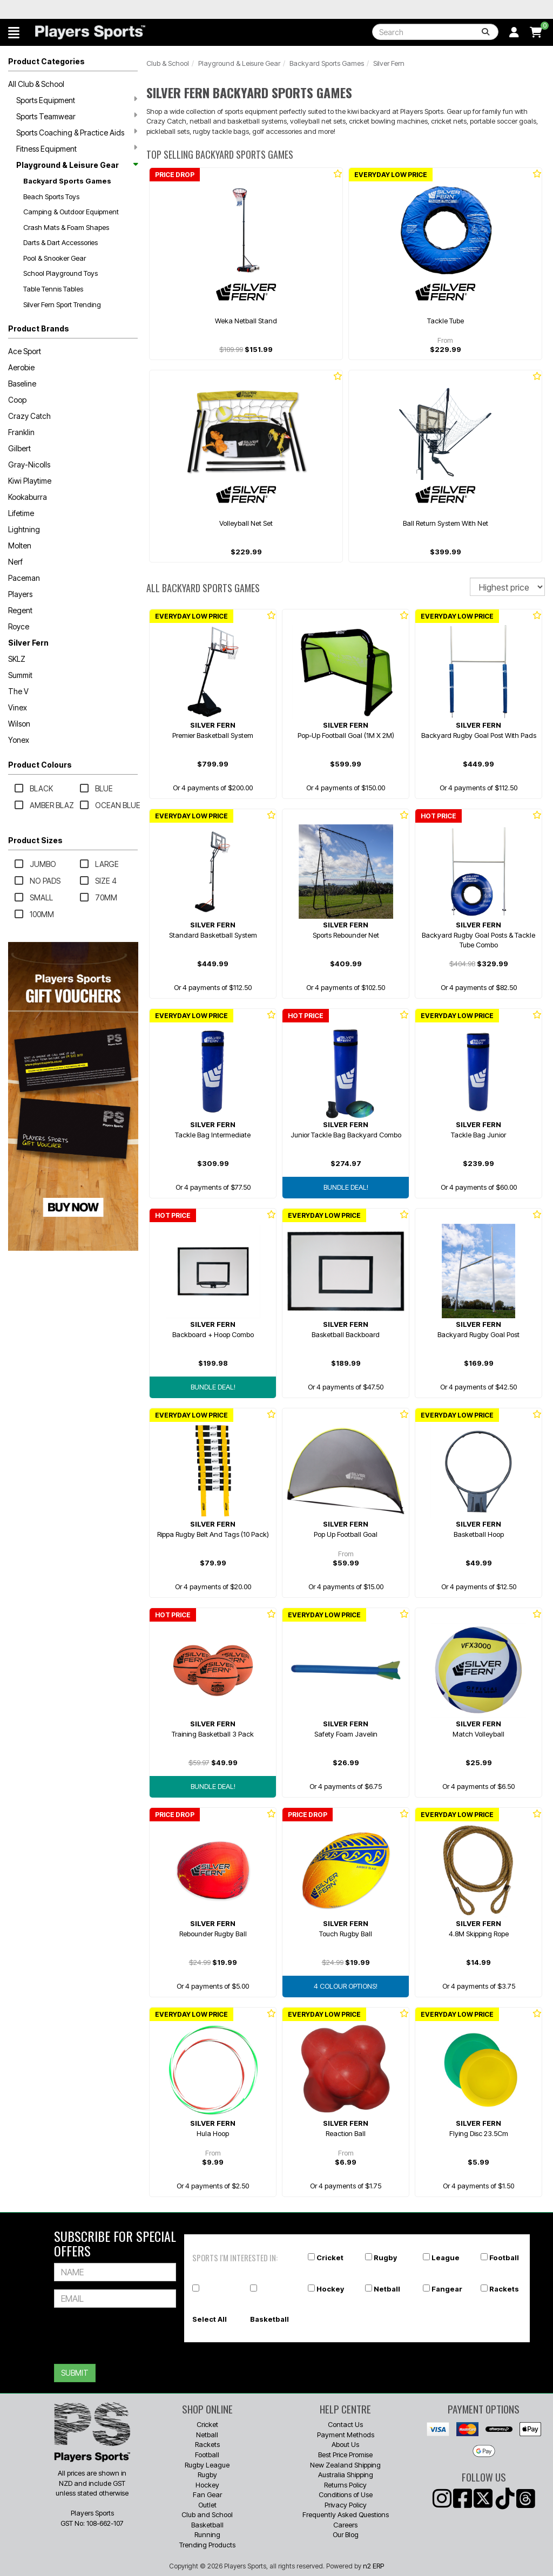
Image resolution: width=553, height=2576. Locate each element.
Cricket (329, 2257)
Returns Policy (345, 2484)
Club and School (207, 2514)
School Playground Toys (60, 273)
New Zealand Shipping (345, 2464)
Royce (18, 626)
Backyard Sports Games (67, 181)
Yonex (18, 739)
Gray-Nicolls (29, 464)
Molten (19, 545)
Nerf (15, 561)
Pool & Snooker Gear (54, 258)
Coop (17, 399)
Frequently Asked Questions (345, 2514)
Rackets (504, 2288)
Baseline (22, 383)
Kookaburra (27, 496)
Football (504, 2257)
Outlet (207, 2504)
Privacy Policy (346, 2504)
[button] (13, 32)
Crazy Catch (29, 416)
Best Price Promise (345, 2454)
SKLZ (16, 658)
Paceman (24, 577)
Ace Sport (24, 351)
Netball (387, 2288)
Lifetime (21, 513)
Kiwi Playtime (29, 480)
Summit (20, 675)
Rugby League (207, 2464)
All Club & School (36, 84)
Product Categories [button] (46, 61)
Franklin (21, 432)
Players (20, 594)
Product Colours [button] (40, 764)
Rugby (385, 2257)
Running (207, 2534)
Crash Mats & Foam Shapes (66, 227)
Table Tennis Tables (53, 288)
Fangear (446, 2288)
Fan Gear (207, 2494)
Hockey (330, 2288)
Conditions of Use (346, 2494)
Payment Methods (345, 2434)
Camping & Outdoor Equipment (71, 211)
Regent (20, 610)
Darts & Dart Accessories (60, 242)
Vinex (17, 707)
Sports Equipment (76, 100)
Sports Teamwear (76, 116)
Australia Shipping (345, 2474)
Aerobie (21, 367)
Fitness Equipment (76, 148)
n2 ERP (373, 2565)
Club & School (167, 63)
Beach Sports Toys (51, 196)
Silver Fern (28, 642)
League (445, 2257)
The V (18, 691)
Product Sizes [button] (35, 840)
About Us (345, 2444)
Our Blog (346, 2534)
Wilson (19, 723)
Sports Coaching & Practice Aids (76, 132)
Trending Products (207, 2544)
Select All (209, 2319)
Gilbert (19, 448)
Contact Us (345, 2424)
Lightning (24, 529)
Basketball (269, 2319)
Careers (345, 2524)
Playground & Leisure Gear (76, 165)
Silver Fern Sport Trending (62, 304)
